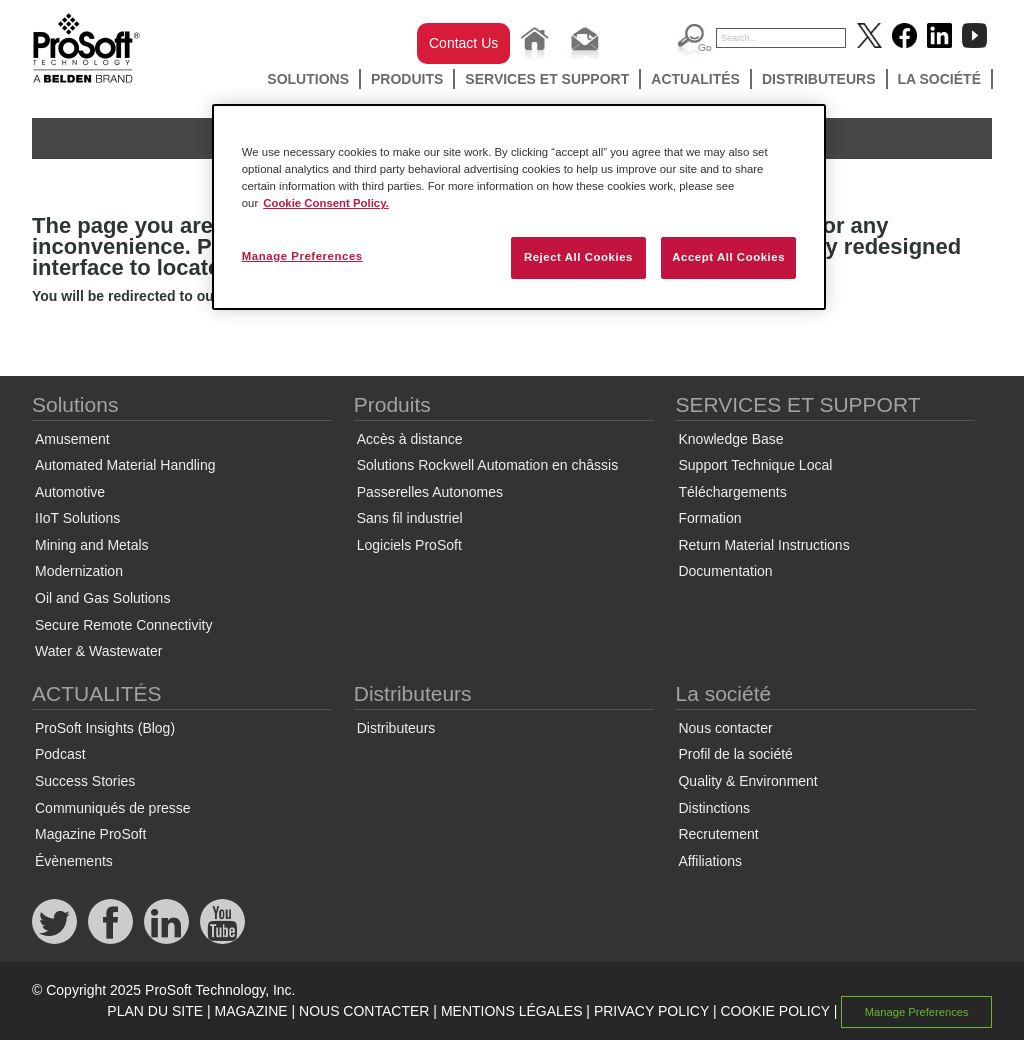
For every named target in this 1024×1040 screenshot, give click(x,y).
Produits (407, 79)
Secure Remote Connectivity (123, 625)
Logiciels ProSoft (409, 545)
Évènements (74, 861)
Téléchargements (732, 492)
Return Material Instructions (763, 545)
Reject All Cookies (578, 257)
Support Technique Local (755, 465)
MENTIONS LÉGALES (512, 1011)
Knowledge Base (730, 439)
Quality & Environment (747, 781)
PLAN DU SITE (155, 1011)
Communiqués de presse (113, 808)
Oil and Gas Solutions (102, 598)
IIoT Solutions (77, 518)
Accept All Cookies (728, 257)
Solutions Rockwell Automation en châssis (487, 465)
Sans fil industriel (410, 518)
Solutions (308, 79)
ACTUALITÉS (695, 79)
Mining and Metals (92, 545)
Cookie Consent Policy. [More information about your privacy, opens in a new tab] (326, 203)
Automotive (70, 492)
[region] (519, 207)
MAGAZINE (250, 1011)
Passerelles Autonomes (430, 492)
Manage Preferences (917, 1012)
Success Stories (85, 781)
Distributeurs (819, 79)
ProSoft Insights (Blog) (105, 728)
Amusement (72, 439)
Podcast (60, 754)
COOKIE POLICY (774, 1011)
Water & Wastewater (98, 651)
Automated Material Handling (125, 465)
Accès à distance (410, 439)
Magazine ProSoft (90, 834)
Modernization (79, 571)
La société (940, 79)
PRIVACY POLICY (651, 1011)
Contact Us (463, 43)
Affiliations (710, 861)
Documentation (725, 571)
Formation (709, 518)
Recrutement (718, 834)
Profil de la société (735, 754)
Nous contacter (725, 728)
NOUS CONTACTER (364, 1011)
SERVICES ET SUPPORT (547, 79)
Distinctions (714, 808)
